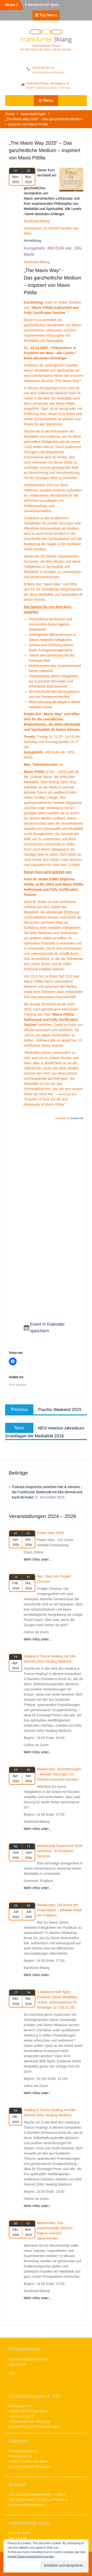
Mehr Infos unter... (38, 1559)
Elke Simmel (17, 2538)
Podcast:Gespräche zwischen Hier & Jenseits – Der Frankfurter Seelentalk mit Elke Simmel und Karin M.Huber (47, 1492)
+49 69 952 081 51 (43, 68)
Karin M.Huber (20, 2533)
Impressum (17, 2364)
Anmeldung (32, 241)
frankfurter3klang (46, 58)
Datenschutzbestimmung (28, 2359)
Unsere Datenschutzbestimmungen (30, 2556)
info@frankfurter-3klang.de (48, 72)
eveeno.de (76, 1118)
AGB (12, 2373)
